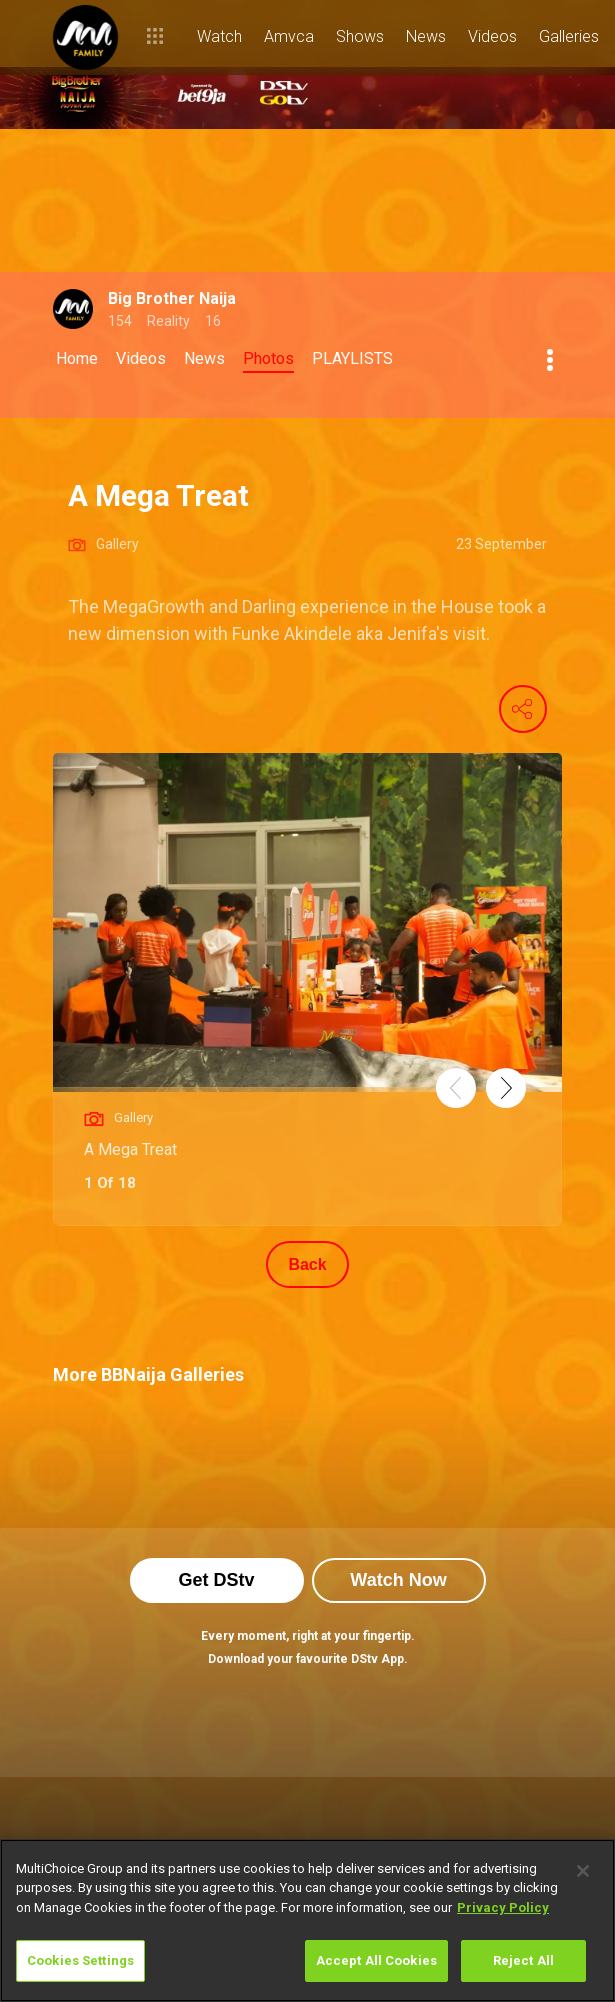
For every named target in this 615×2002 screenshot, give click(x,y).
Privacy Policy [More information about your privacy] (503, 1907)
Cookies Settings (80, 1960)
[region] (307, 1920)
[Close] (583, 1871)
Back (307, 1264)
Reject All (523, 1960)
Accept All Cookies (376, 1960)
